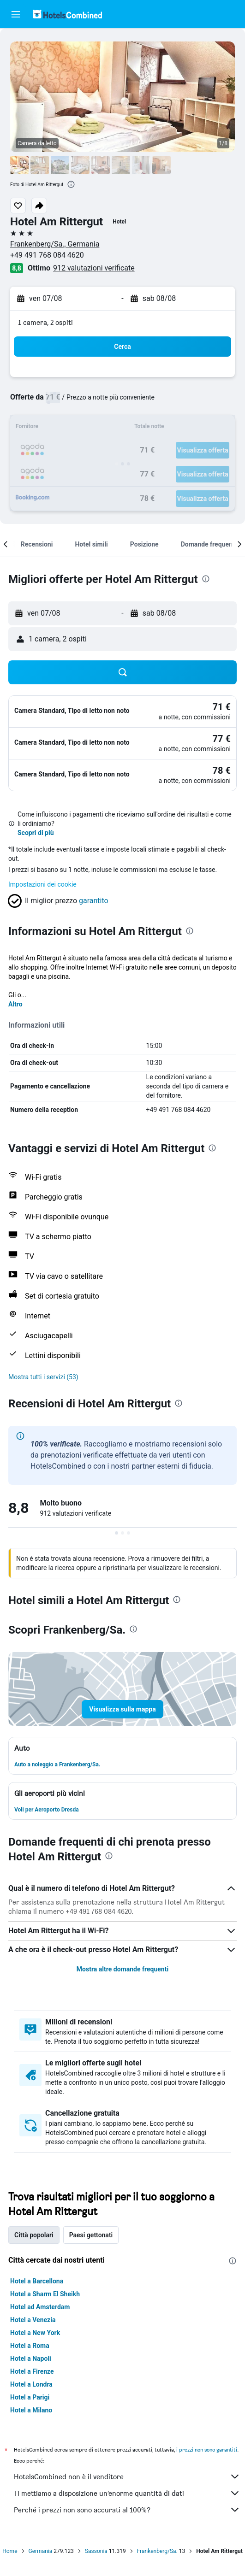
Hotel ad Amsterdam (40, 2307)
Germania (41, 2551)
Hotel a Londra (31, 2384)
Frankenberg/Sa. (157, 2551)
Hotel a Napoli (30, 2358)
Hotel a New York (35, 2332)
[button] (16, 14)
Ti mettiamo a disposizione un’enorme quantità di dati (127, 2493)
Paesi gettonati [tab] (91, 2235)
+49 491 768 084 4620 (47, 255)
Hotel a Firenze (32, 2371)
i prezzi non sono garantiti (206, 2449)
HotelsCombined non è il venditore (127, 2476)
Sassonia (96, 2551)
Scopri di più (36, 832)
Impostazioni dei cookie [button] (42, 884)
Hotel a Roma (29, 2345)
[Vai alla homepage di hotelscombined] (67, 14)
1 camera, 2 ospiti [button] (45, 322)
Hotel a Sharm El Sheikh (45, 2294)
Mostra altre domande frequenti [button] (122, 1969)
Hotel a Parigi (29, 2397)
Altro (15, 1004)
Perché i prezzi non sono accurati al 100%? (127, 2509)
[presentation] (71, 184)
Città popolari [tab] (34, 2235)
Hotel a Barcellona (36, 2281)
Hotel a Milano (31, 2410)
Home (9, 2551)
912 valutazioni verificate (94, 268)
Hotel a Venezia (32, 2319)
